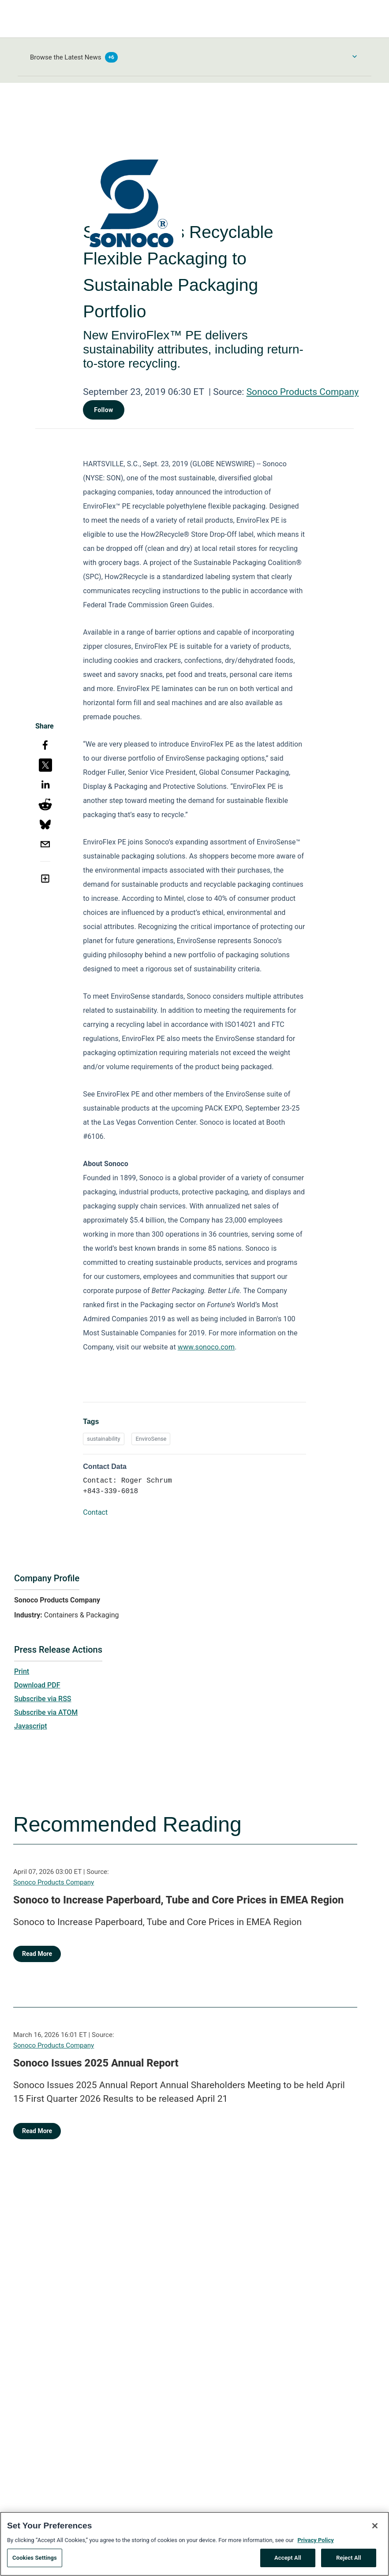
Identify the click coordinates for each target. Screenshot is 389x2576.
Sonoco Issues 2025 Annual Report (95, 2063)
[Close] (375, 2529)
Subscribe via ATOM (46, 1712)
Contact (95, 1512)
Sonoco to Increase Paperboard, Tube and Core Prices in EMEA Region (178, 1900)
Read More (37, 1953)
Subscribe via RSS (42, 1699)
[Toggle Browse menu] (354, 56)
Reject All (348, 2561)
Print (21, 1671)
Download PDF (37, 1685)
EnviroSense (150, 1438)
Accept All (287, 2561)
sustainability (103, 1438)
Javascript (30, 1726)
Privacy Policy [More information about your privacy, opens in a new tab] (315, 2543)
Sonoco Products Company (303, 392)
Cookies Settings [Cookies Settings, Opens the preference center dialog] (34, 2561)
